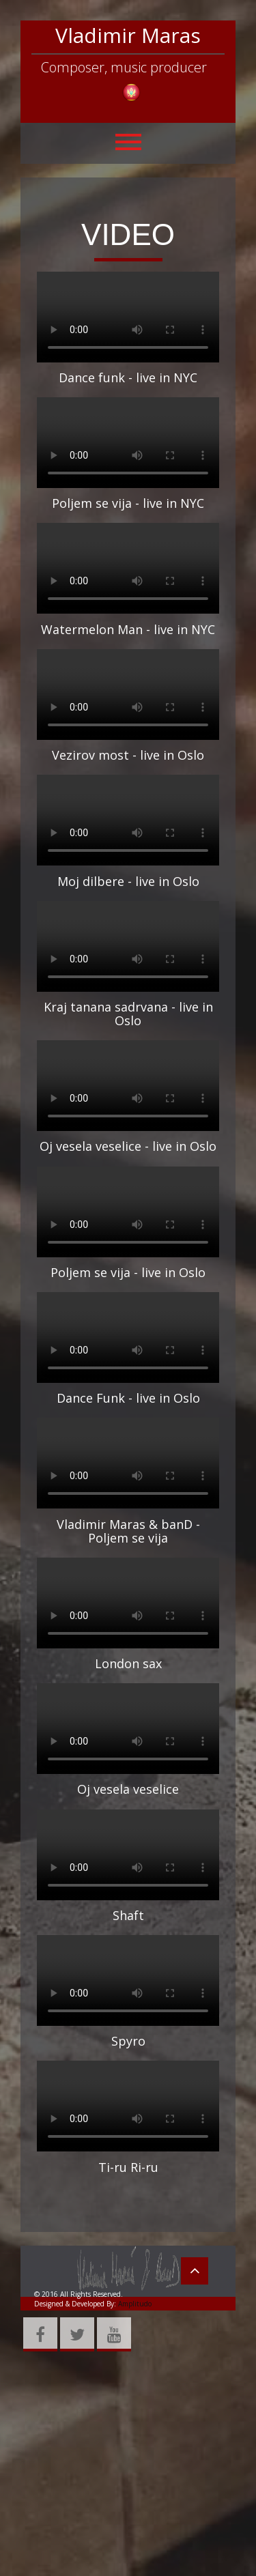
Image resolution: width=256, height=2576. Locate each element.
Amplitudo (134, 2303)
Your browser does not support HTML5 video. (128, 317)
